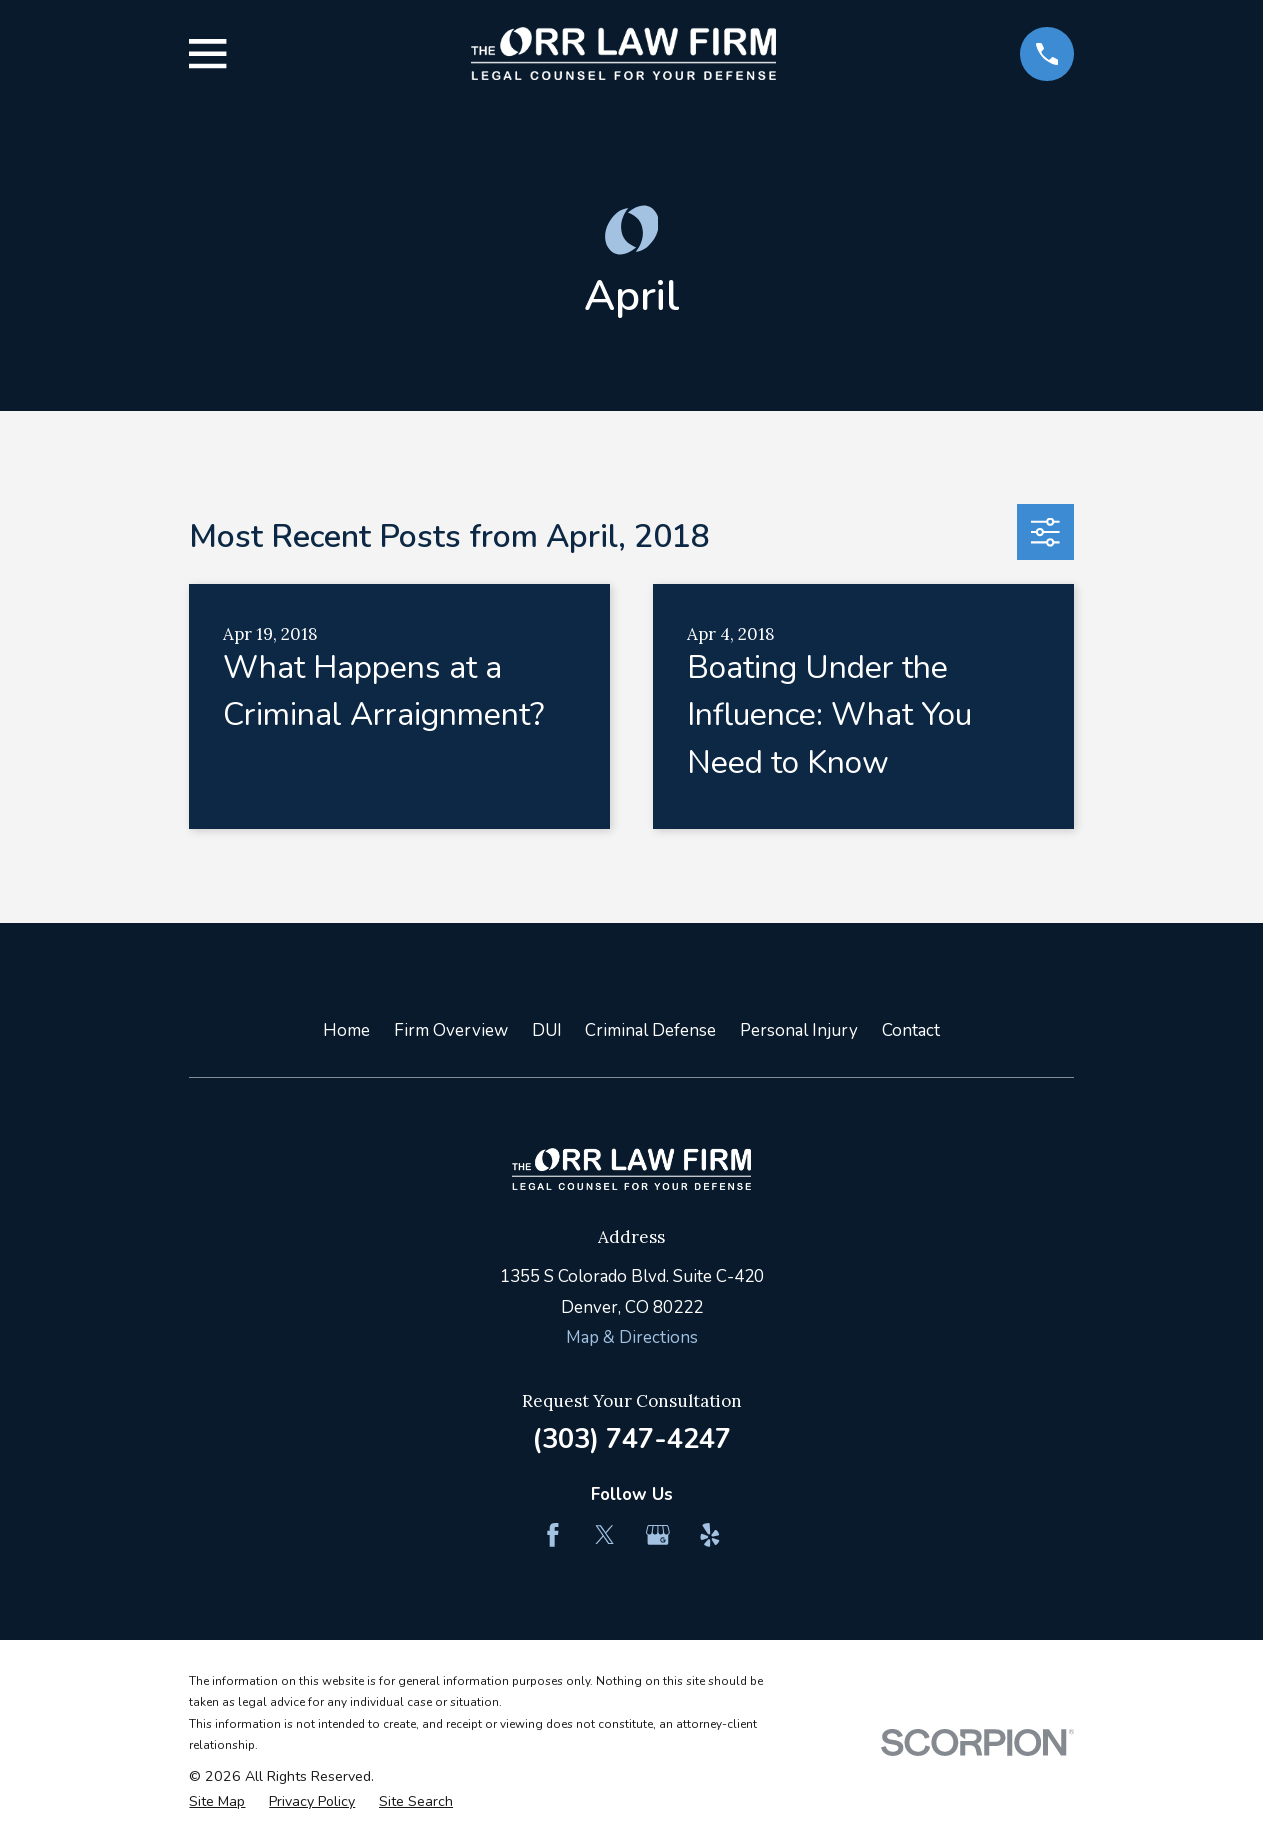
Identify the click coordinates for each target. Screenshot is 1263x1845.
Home (346, 1030)
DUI (547, 1030)
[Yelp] (710, 1535)
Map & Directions (632, 1337)
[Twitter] (605, 1535)
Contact (911, 1030)
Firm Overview (451, 1030)
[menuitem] (217, 1802)
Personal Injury (799, 1030)
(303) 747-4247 (631, 1439)
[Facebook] (553, 1535)
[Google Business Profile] (658, 1535)
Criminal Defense (650, 1030)
